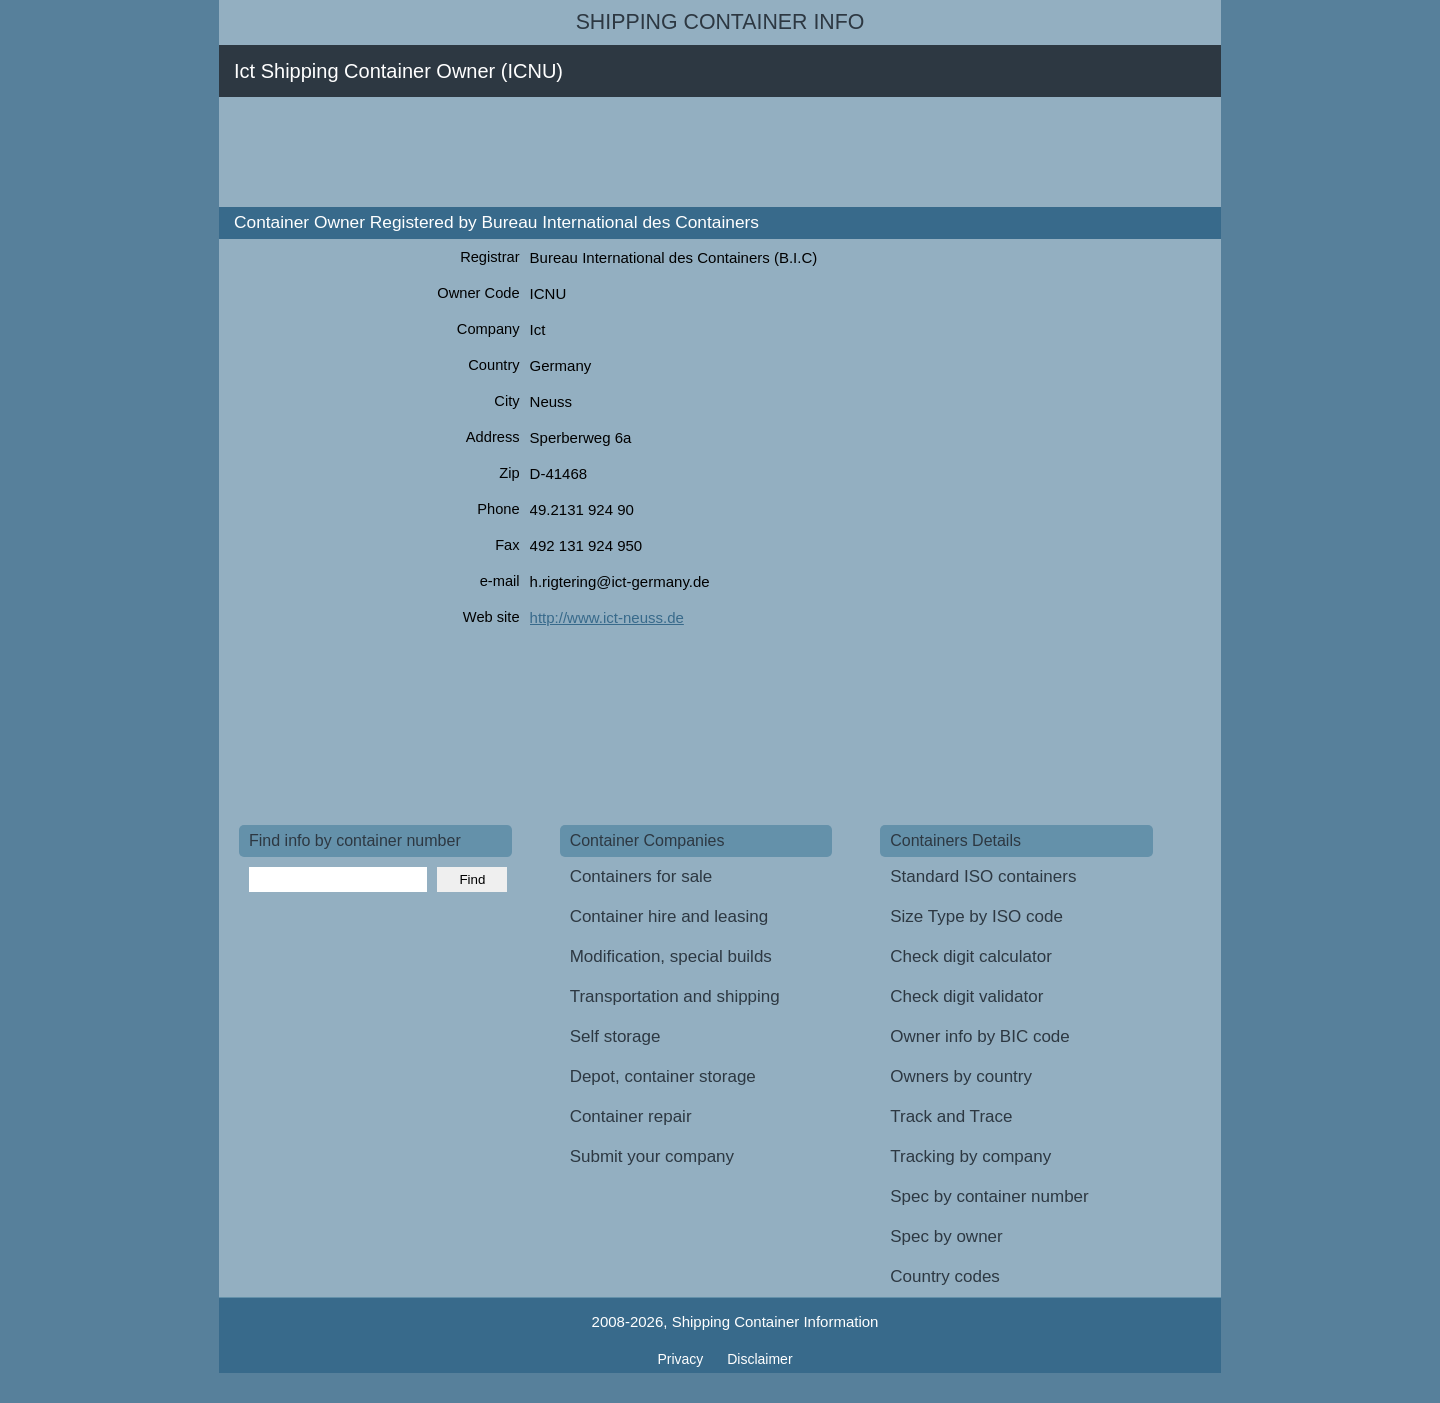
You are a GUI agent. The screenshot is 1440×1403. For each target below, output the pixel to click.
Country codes (945, 1276)
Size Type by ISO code (976, 916)
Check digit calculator (971, 956)
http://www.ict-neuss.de (607, 617)
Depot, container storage (663, 1076)
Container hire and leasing (669, 916)
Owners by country (961, 1076)
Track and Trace (951, 1116)
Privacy (682, 1359)
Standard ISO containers (983, 876)
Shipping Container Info (720, 22)
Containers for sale (641, 876)
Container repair (631, 1116)
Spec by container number (989, 1196)
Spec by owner (946, 1236)
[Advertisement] (603, 152)
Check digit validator (966, 996)
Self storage (615, 1036)
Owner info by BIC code (980, 1036)
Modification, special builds (671, 956)
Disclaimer (759, 1359)
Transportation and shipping (675, 996)
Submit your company (652, 1156)
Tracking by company (970, 1156)
